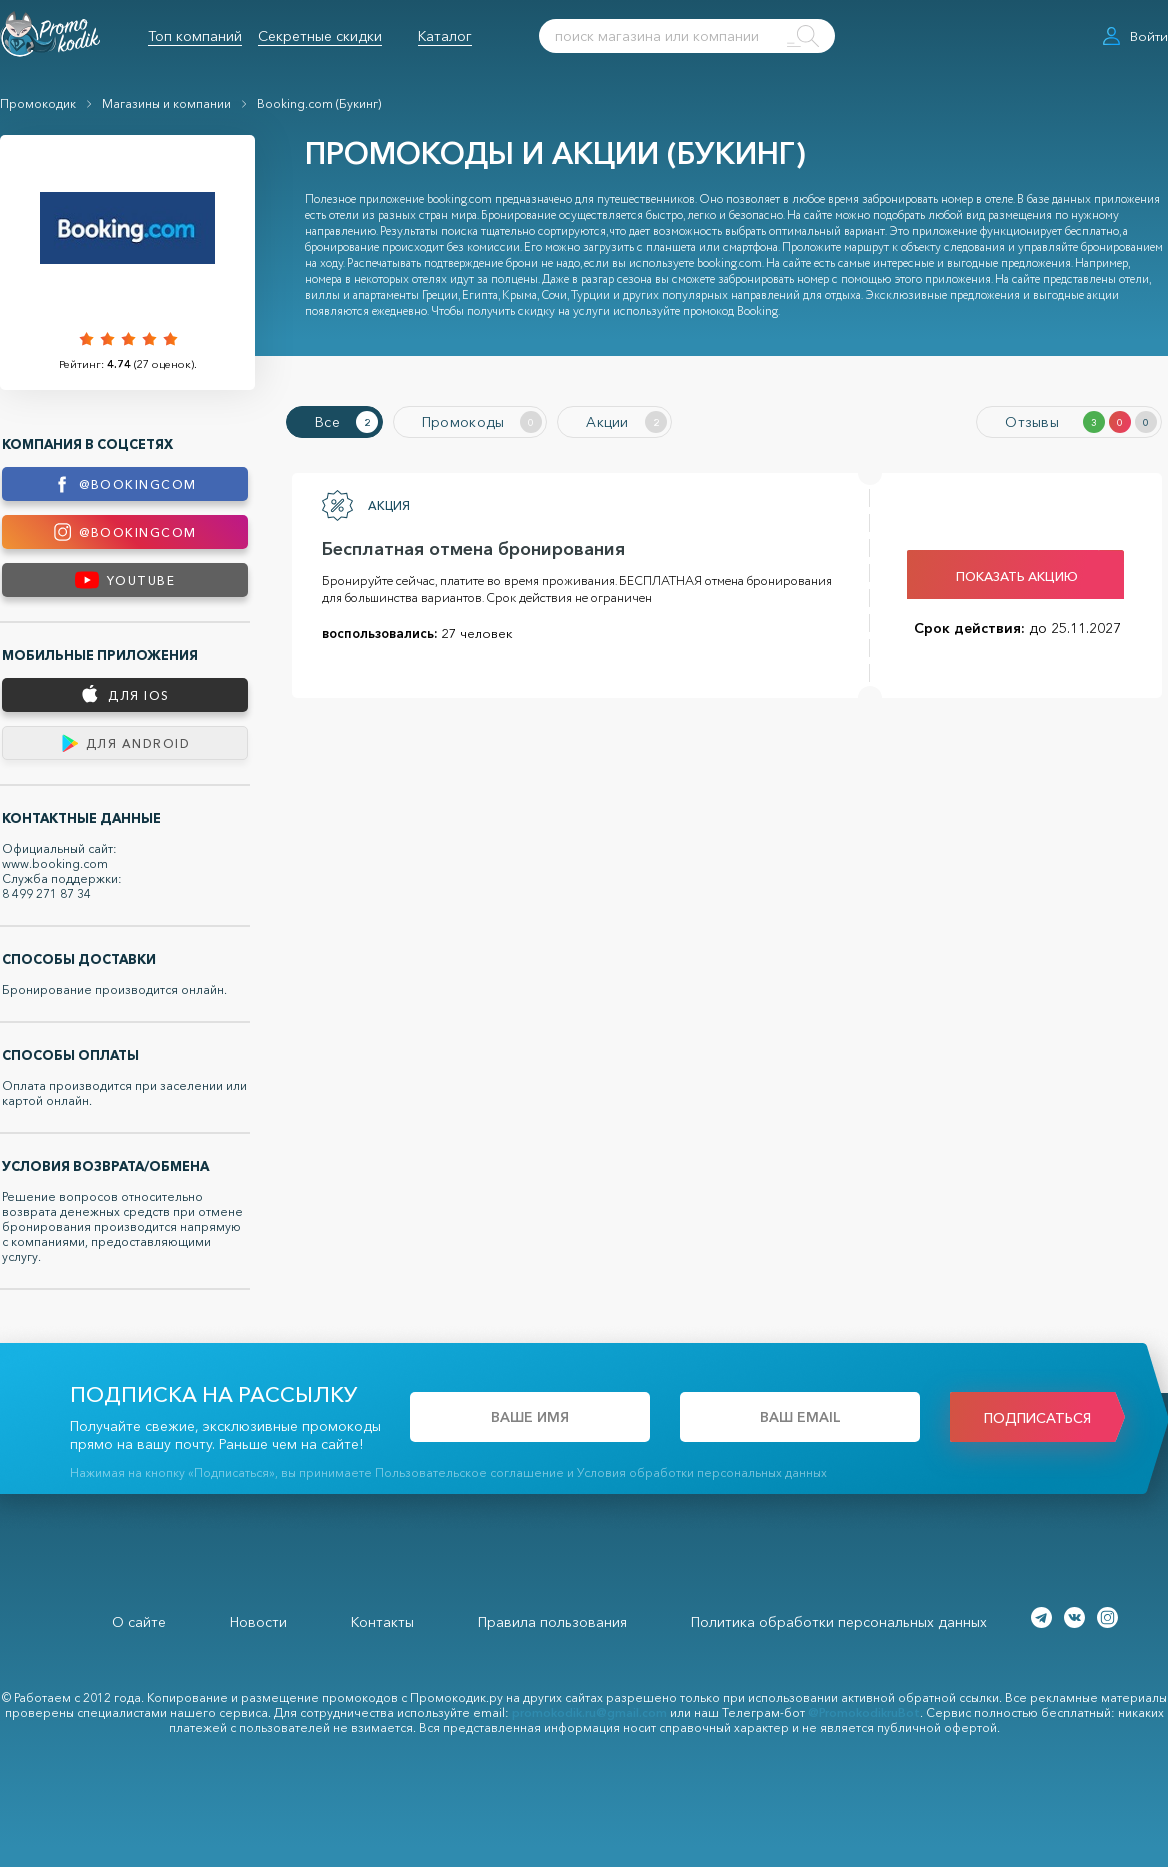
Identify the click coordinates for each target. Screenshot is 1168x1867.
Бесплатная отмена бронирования (473, 549)
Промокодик (38, 103)
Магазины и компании (166, 103)
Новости (258, 1622)
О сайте (139, 1622)
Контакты (382, 1622)
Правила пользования (552, 1622)
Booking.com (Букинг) (319, 103)
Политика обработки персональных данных (839, 1622)
